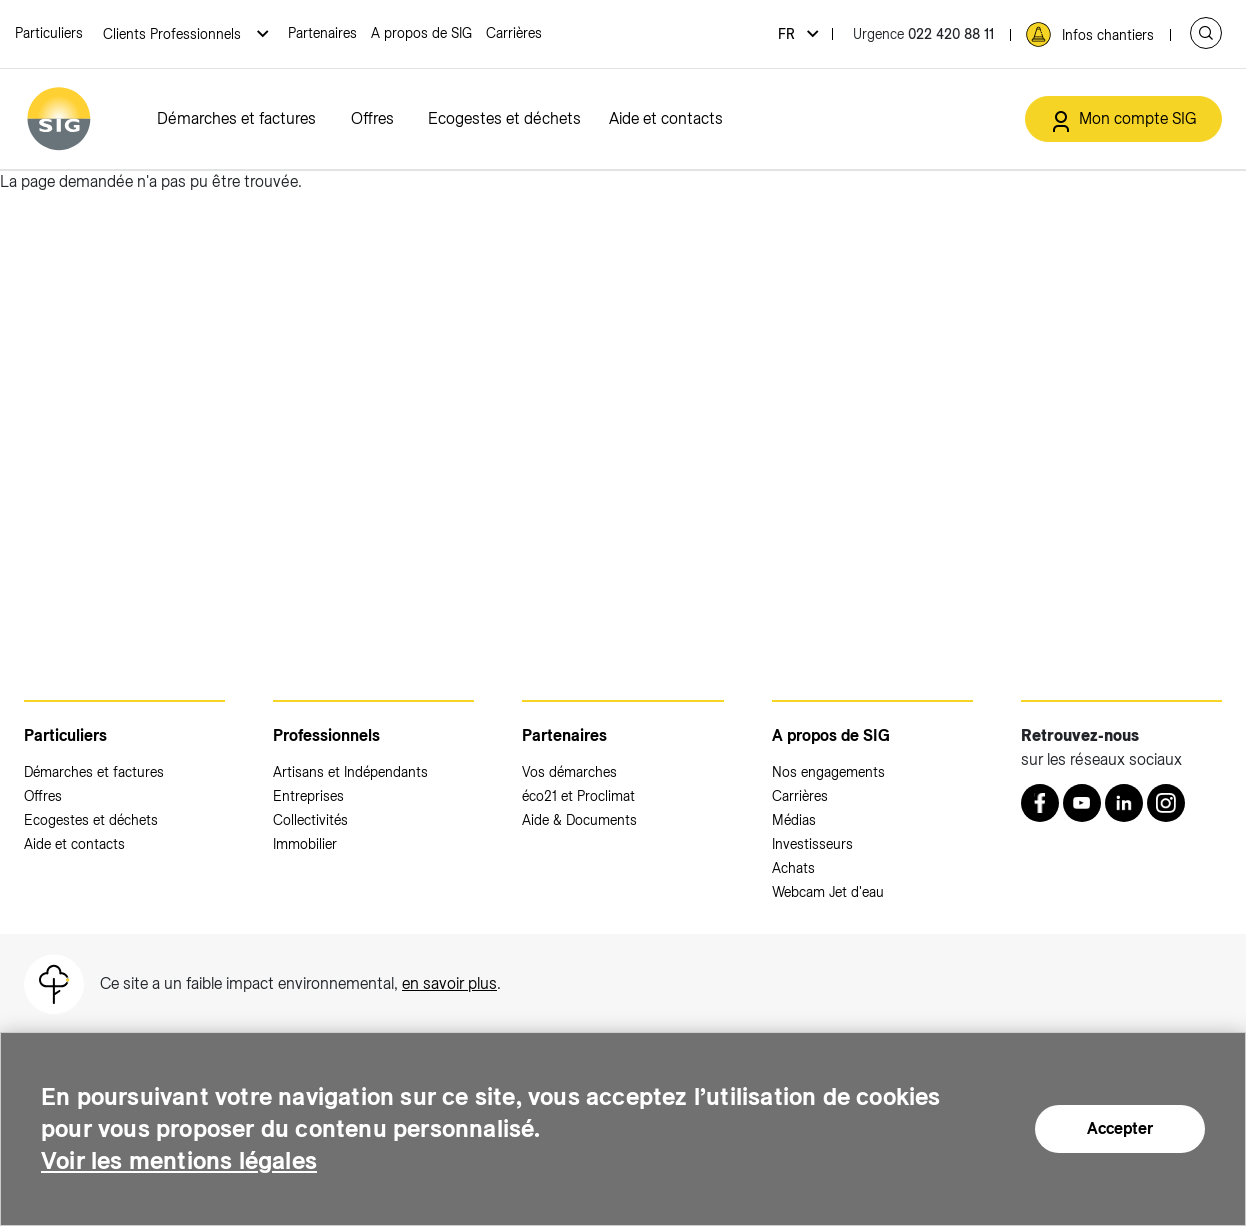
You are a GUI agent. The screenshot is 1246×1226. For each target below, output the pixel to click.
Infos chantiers (1108, 35)
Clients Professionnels (174, 34)
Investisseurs (812, 844)
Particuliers (49, 33)
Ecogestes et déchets (504, 118)
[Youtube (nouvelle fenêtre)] (1082, 803)
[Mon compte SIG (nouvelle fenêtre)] (1123, 119)
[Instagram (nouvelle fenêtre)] (1166, 803)
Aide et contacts (666, 118)
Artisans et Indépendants (350, 772)
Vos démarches (569, 772)
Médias (794, 820)
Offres (372, 118)
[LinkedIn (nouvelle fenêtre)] (1124, 803)
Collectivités (310, 820)
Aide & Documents (579, 820)
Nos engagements (828, 772)
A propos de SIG (421, 33)
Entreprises (308, 796)
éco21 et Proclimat (578, 796)
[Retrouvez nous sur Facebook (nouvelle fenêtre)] (1040, 803)
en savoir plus (449, 983)
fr (788, 34)
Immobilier (305, 844)
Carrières (514, 33)
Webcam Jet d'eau (828, 892)
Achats (793, 868)
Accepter (1120, 1128)
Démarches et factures (236, 118)
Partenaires (322, 33)
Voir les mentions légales (179, 1160)
